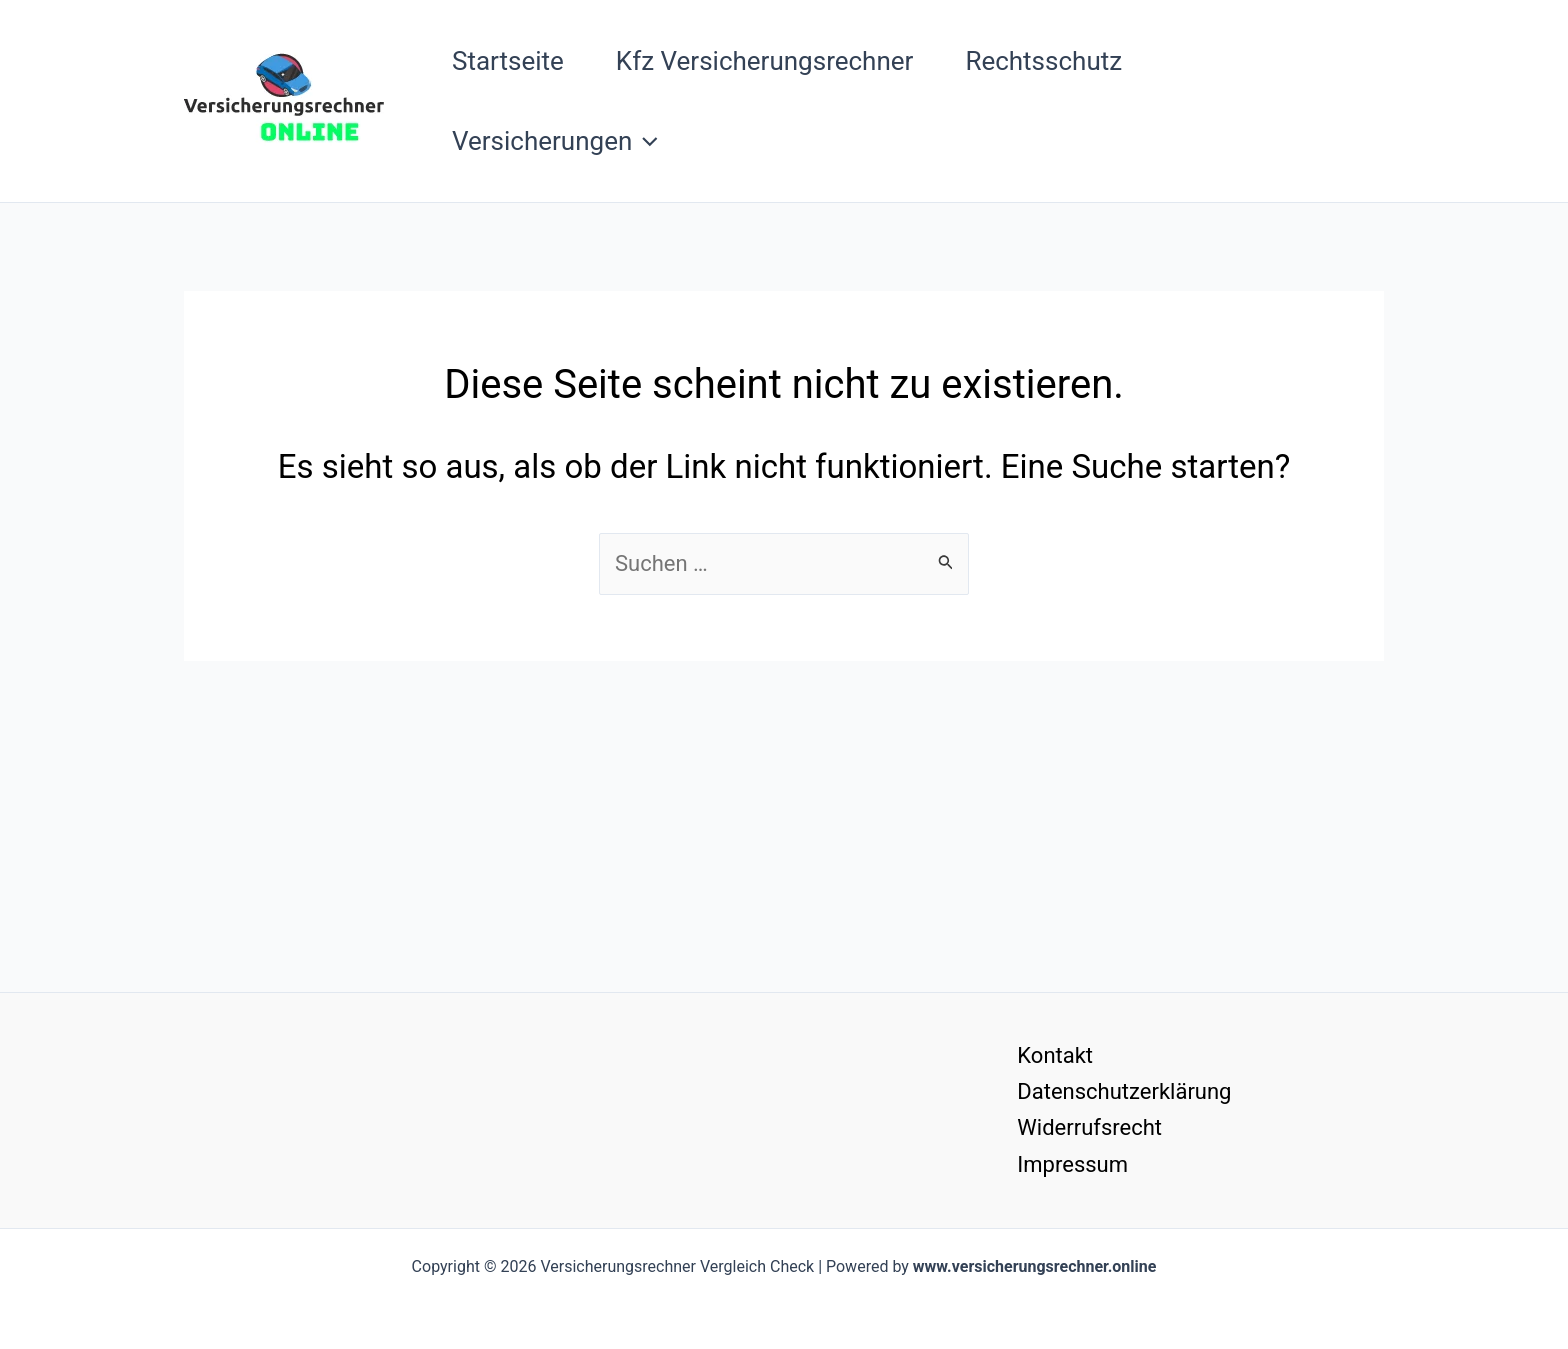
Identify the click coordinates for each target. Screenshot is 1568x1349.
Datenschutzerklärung (1124, 1091)
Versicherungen (555, 141)
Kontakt (1055, 1055)
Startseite (508, 61)
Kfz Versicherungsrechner (765, 61)
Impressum (1072, 1164)
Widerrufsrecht (1089, 1127)
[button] (645, 141)
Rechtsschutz (1043, 61)
